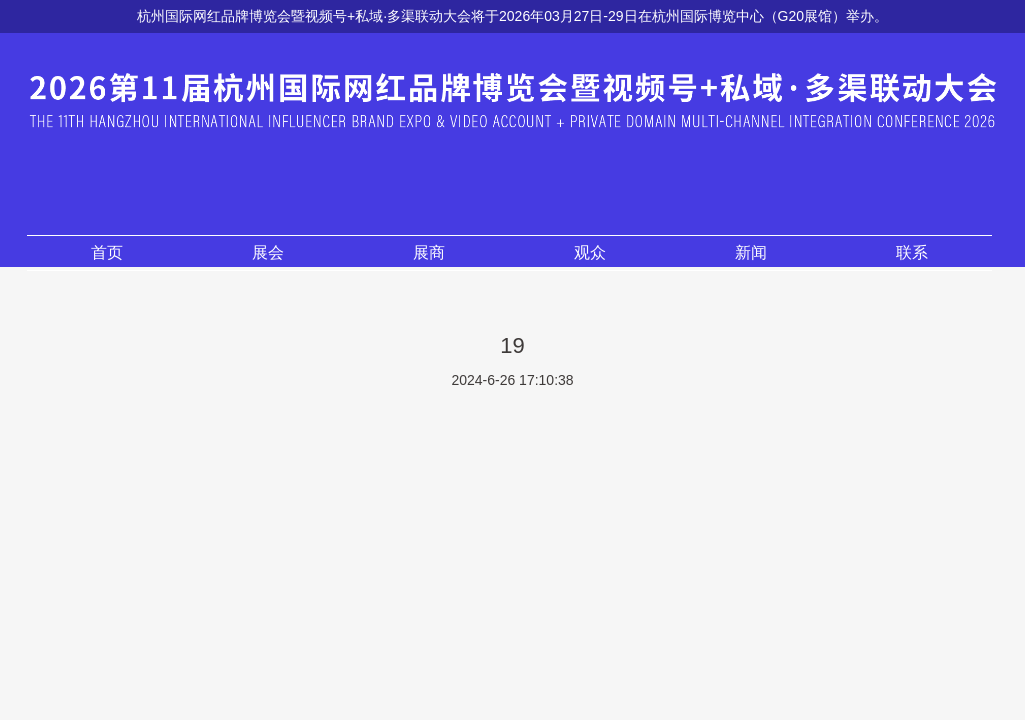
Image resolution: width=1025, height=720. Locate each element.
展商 (429, 252)
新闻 (751, 252)
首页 (107, 252)
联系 (912, 252)
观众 (590, 252)
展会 (268, 252)
